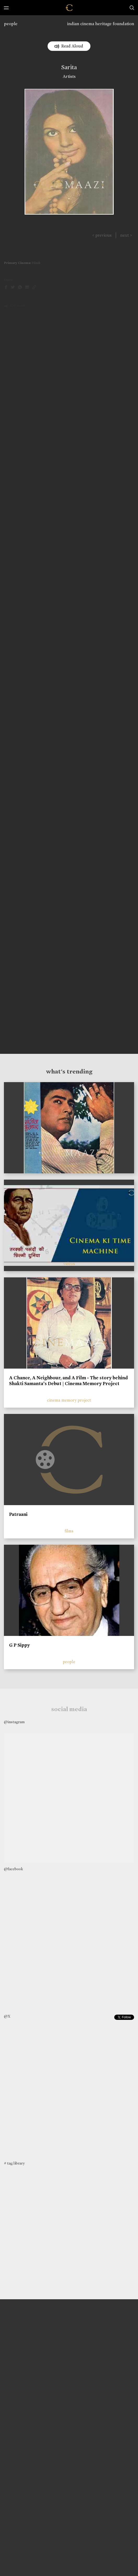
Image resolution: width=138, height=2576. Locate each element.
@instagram (14, 1722)
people (11, 23)
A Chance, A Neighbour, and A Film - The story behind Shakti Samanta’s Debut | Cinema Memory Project (68, 1380)
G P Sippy (19, 1645)
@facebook (13, 1869)
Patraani (18, 1514)
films (69, 1530)
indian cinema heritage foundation (100, 23)
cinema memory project (69, 1400)
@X (7, 2016)
